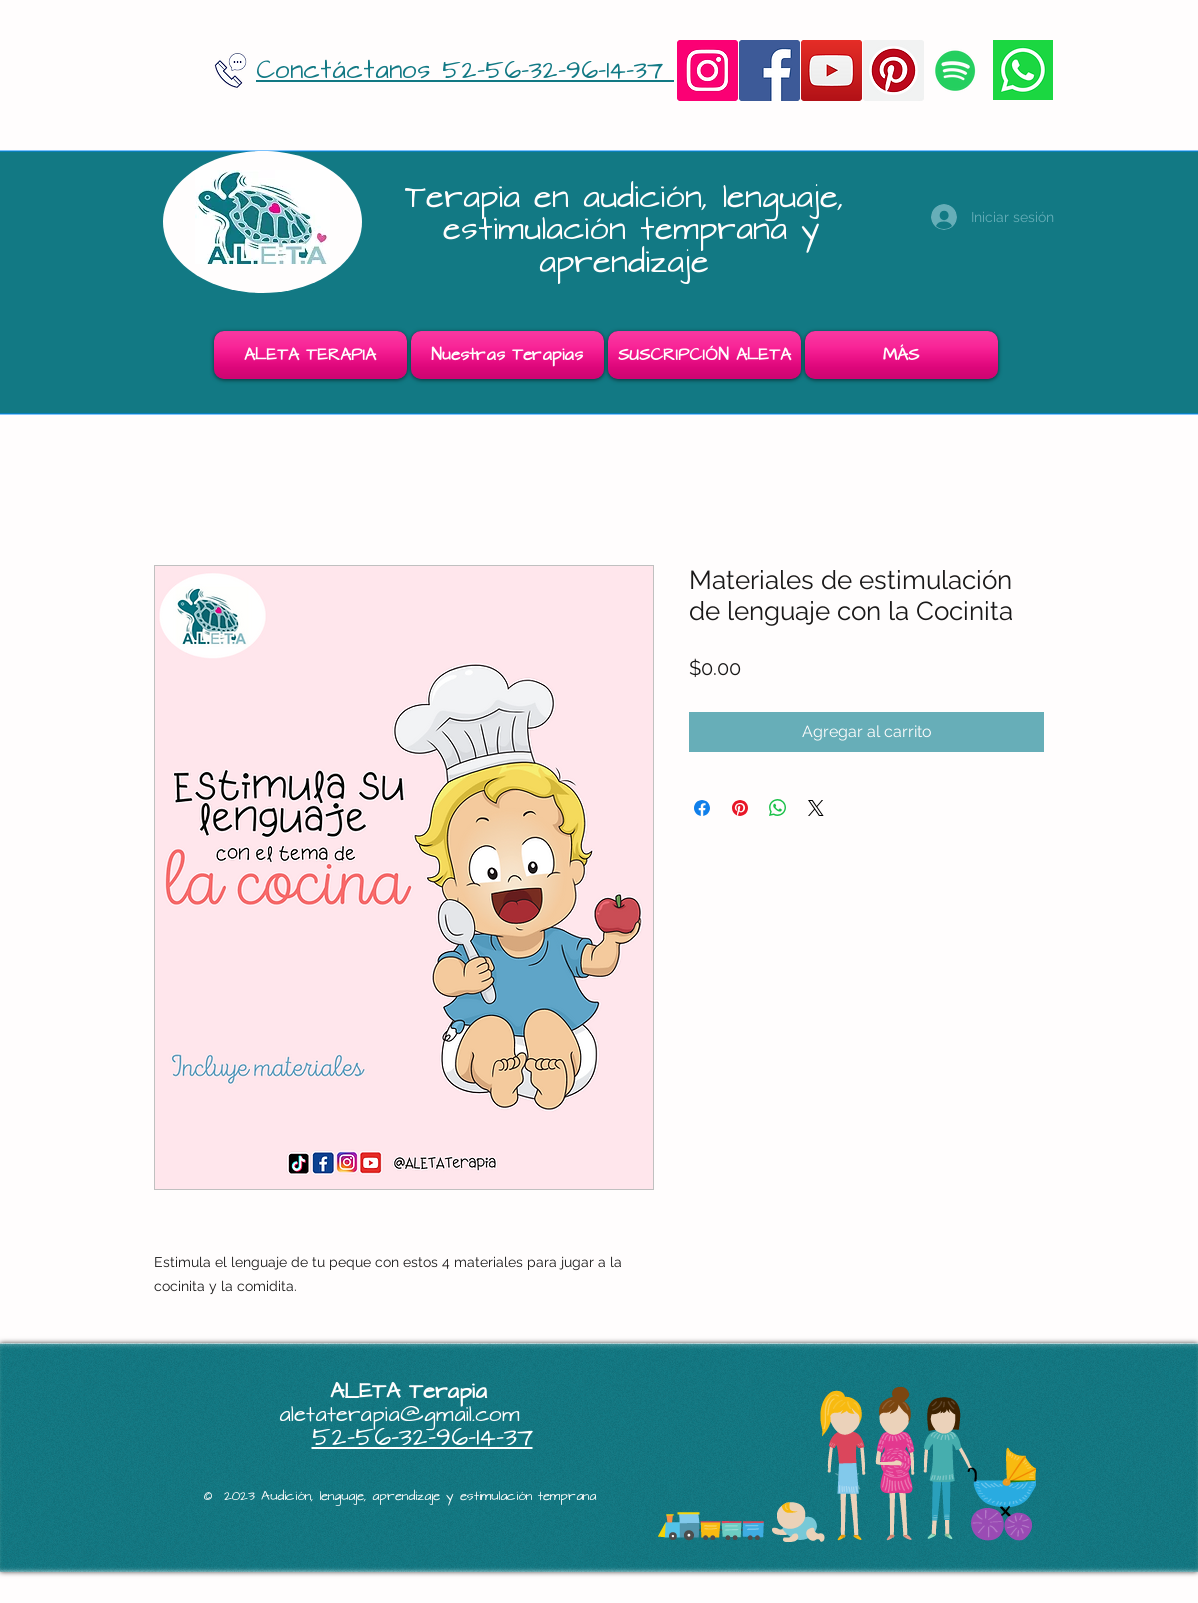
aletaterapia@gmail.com (399, 1414)
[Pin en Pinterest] (740, 808)
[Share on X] (816, 808)
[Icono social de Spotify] (955, 70)
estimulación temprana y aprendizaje (631, 245)
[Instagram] (707, 70)
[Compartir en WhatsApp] (778, 808)
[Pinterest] (893, 70)
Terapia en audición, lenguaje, (631, 197)
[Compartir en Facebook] (702, 808)
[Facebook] (769, 70)
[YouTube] (831, 70)
